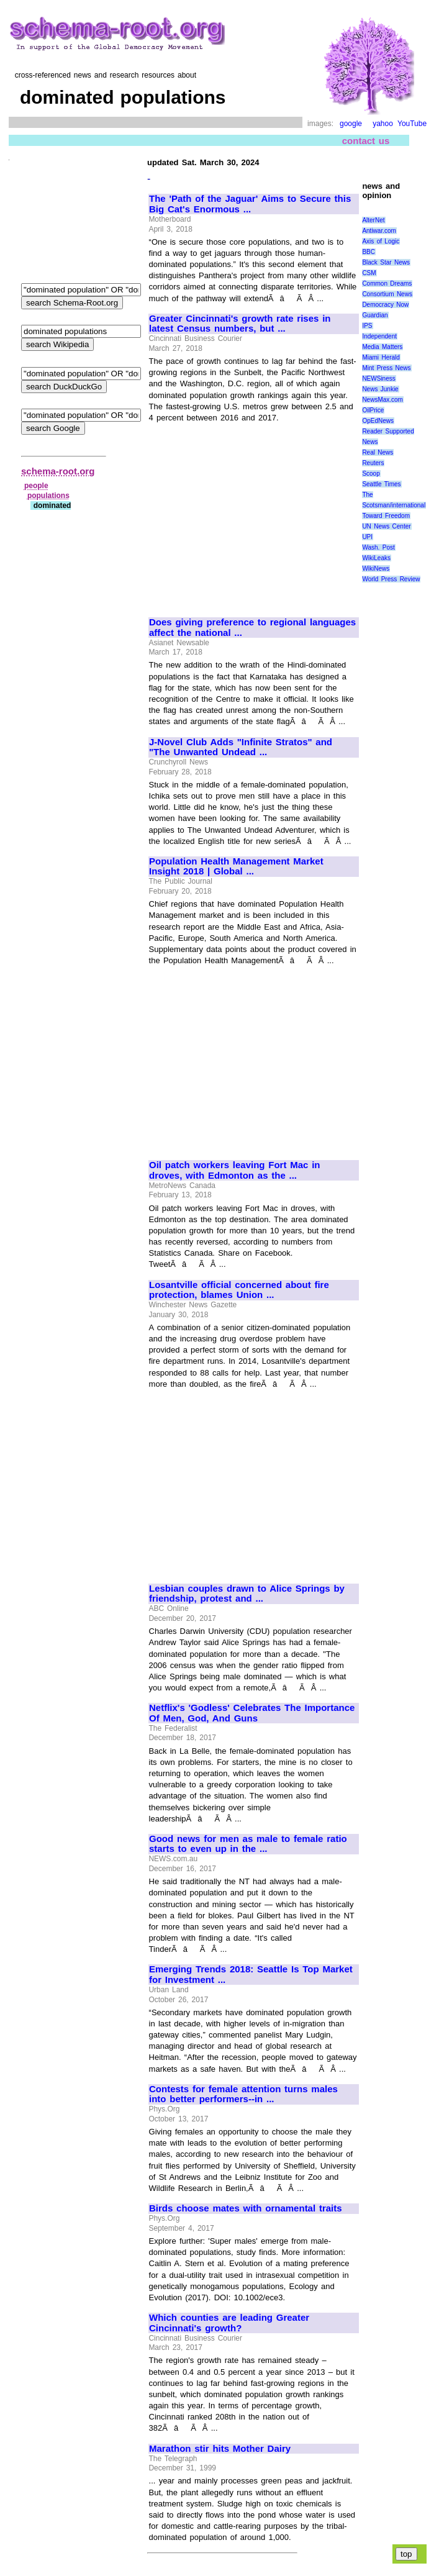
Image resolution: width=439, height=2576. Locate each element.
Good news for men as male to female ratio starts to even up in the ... (248, 1844)
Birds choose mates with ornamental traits (245, 2208)
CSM (369, 273)
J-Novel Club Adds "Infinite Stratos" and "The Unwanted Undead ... (240, 747)
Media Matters (382, 346)
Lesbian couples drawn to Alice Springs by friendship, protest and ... (247, 1594)
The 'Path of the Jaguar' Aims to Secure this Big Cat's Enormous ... (250, 204)
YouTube (412, 123)
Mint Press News (386, 368)
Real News (377, 452)
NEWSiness (378, 378)
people (36, 485)
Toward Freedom (386, 515)
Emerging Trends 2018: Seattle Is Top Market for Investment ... (251, 1974)
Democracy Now (385, 304)
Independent (379, 336)
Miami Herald (381, 357)
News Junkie (380, 389)
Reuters (373, 463)
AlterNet (373, 220)
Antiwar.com (379, 230)
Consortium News (387, 294)
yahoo (383, 123)
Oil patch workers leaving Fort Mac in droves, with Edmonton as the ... (234, 1170)
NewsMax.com (382, 399)
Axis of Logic (380, 241)
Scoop (370, 473)
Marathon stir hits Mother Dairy (220, 2449)
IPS (367, 325)
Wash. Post (378, 547)
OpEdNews (378, 420)
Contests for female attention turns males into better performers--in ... (243, 2094)
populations (48, 495)
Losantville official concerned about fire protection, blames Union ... (239, 1290)
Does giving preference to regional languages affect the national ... (252, 627)
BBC (368, 251)
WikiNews (375, 568)
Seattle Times (381, 484)
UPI (367, 536)
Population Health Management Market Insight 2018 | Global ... (236, 866)
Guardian (374, 315)
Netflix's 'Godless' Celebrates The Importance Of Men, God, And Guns (252, 1713)
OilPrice (373, 410)
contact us (366, 140)
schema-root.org (57, 471)
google (351, 123)
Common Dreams (387, 283)
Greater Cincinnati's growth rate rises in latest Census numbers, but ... (239, 324)
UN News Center (386, 526)
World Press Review (391, 579)
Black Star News (386, 262)
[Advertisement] (253, 515)
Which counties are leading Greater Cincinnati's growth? (229, 2323)
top (406, 2554)
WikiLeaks (376, 558)
